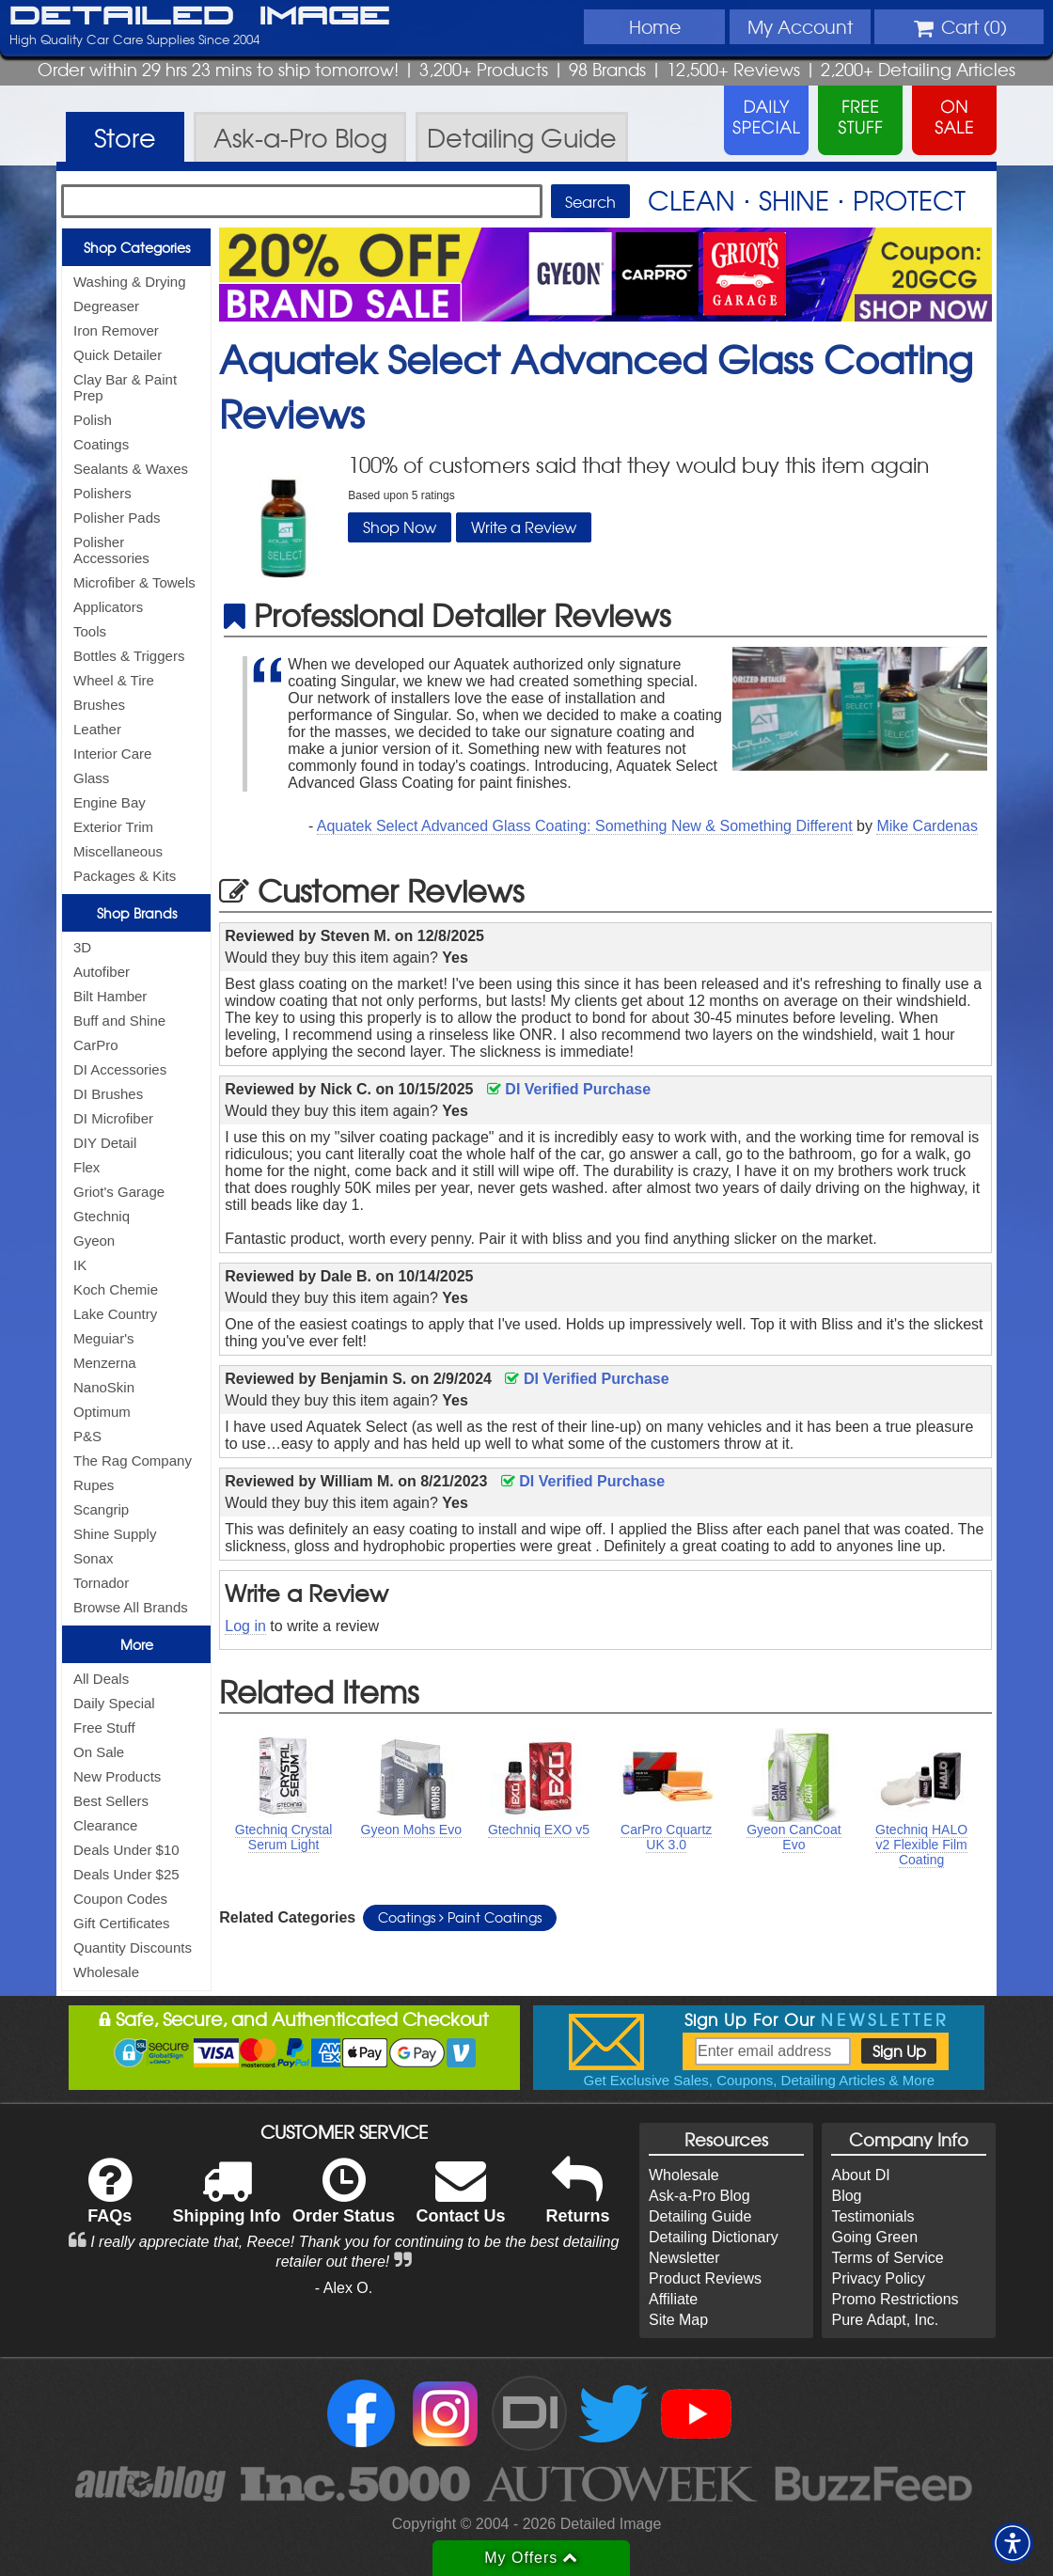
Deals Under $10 (126, 1850)
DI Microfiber (113, 1118)
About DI (860, 2175)
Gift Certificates (121, 1923)
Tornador (101, 1583)
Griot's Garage (119, 1192)
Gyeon (94, 1241)
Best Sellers (111, 1801)
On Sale (98, 1752)
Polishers (102, 493)
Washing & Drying (129, 282)
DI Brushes (108, 1094)
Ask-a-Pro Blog (699, 2196)
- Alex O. (343, 2288)
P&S (87, 1436)
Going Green (874, 2237)
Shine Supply (114, 1534)
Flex (86, 1167)
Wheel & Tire (113, 680)
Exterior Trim (113, 827)
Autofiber (101, 972)
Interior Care (112, 754)
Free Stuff (104, 1728)
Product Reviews (705, 2278)
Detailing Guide (700, 2216)
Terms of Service (887, 2258)
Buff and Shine (119, 1021)
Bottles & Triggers (128, 656)
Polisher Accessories (111, 550)
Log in (245, 1626)
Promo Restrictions (894, 2299)
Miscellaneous (118, 851)
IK (79, 1265)
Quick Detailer (117, 355)
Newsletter (684, 2258)
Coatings (101, 444)
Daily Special (114, 1703)
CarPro (95, 1045)
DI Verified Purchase (569, 1089)
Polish (92, 420)
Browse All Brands (130, 1607)
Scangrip (101, 1509)
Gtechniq (101, 1216)
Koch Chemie (115, 1289)
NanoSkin (103, 1387)
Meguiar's (103, 1338)
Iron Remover (116, 330)
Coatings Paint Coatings (460, 1917)
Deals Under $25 (126, 1874)
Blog (846, 2196)
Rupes (93, 1485)
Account (800, 26)
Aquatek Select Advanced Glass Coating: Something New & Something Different (585, 826)
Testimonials (872, 2216)
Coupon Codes (120, 1899)
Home (655, 26)
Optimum (102, 1412)
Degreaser (106, 306)
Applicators (108, 607)
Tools (89, 631)
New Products (117, 1776)
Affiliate (673, 2299)
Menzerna (104, 1363)
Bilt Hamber (110, 996)
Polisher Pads (117, 518)
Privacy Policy (878, 2278)
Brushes (99, 705)
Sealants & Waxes (130, 469)
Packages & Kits (124, 876)
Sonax (93, 1558)
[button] (1012, 2543)
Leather (97, 729)
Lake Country (115, 1314)
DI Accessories (119, 1069)
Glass (91, 778)
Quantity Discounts (132, 1948)
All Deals (101, 1679)
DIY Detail (104, 1143)
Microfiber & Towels (134, 582)
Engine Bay (109, 802)
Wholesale (106, 1972)
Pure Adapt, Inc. (884, 2320)
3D (82, 947)
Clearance (105, 1825)
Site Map (678, 2320)
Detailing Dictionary (713, 2237)
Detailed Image (199, 17)
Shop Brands (137, 912)
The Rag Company (132, 1461)
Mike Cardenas (927, 826)
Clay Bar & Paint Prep (125, 387)
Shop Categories (137, 247)
